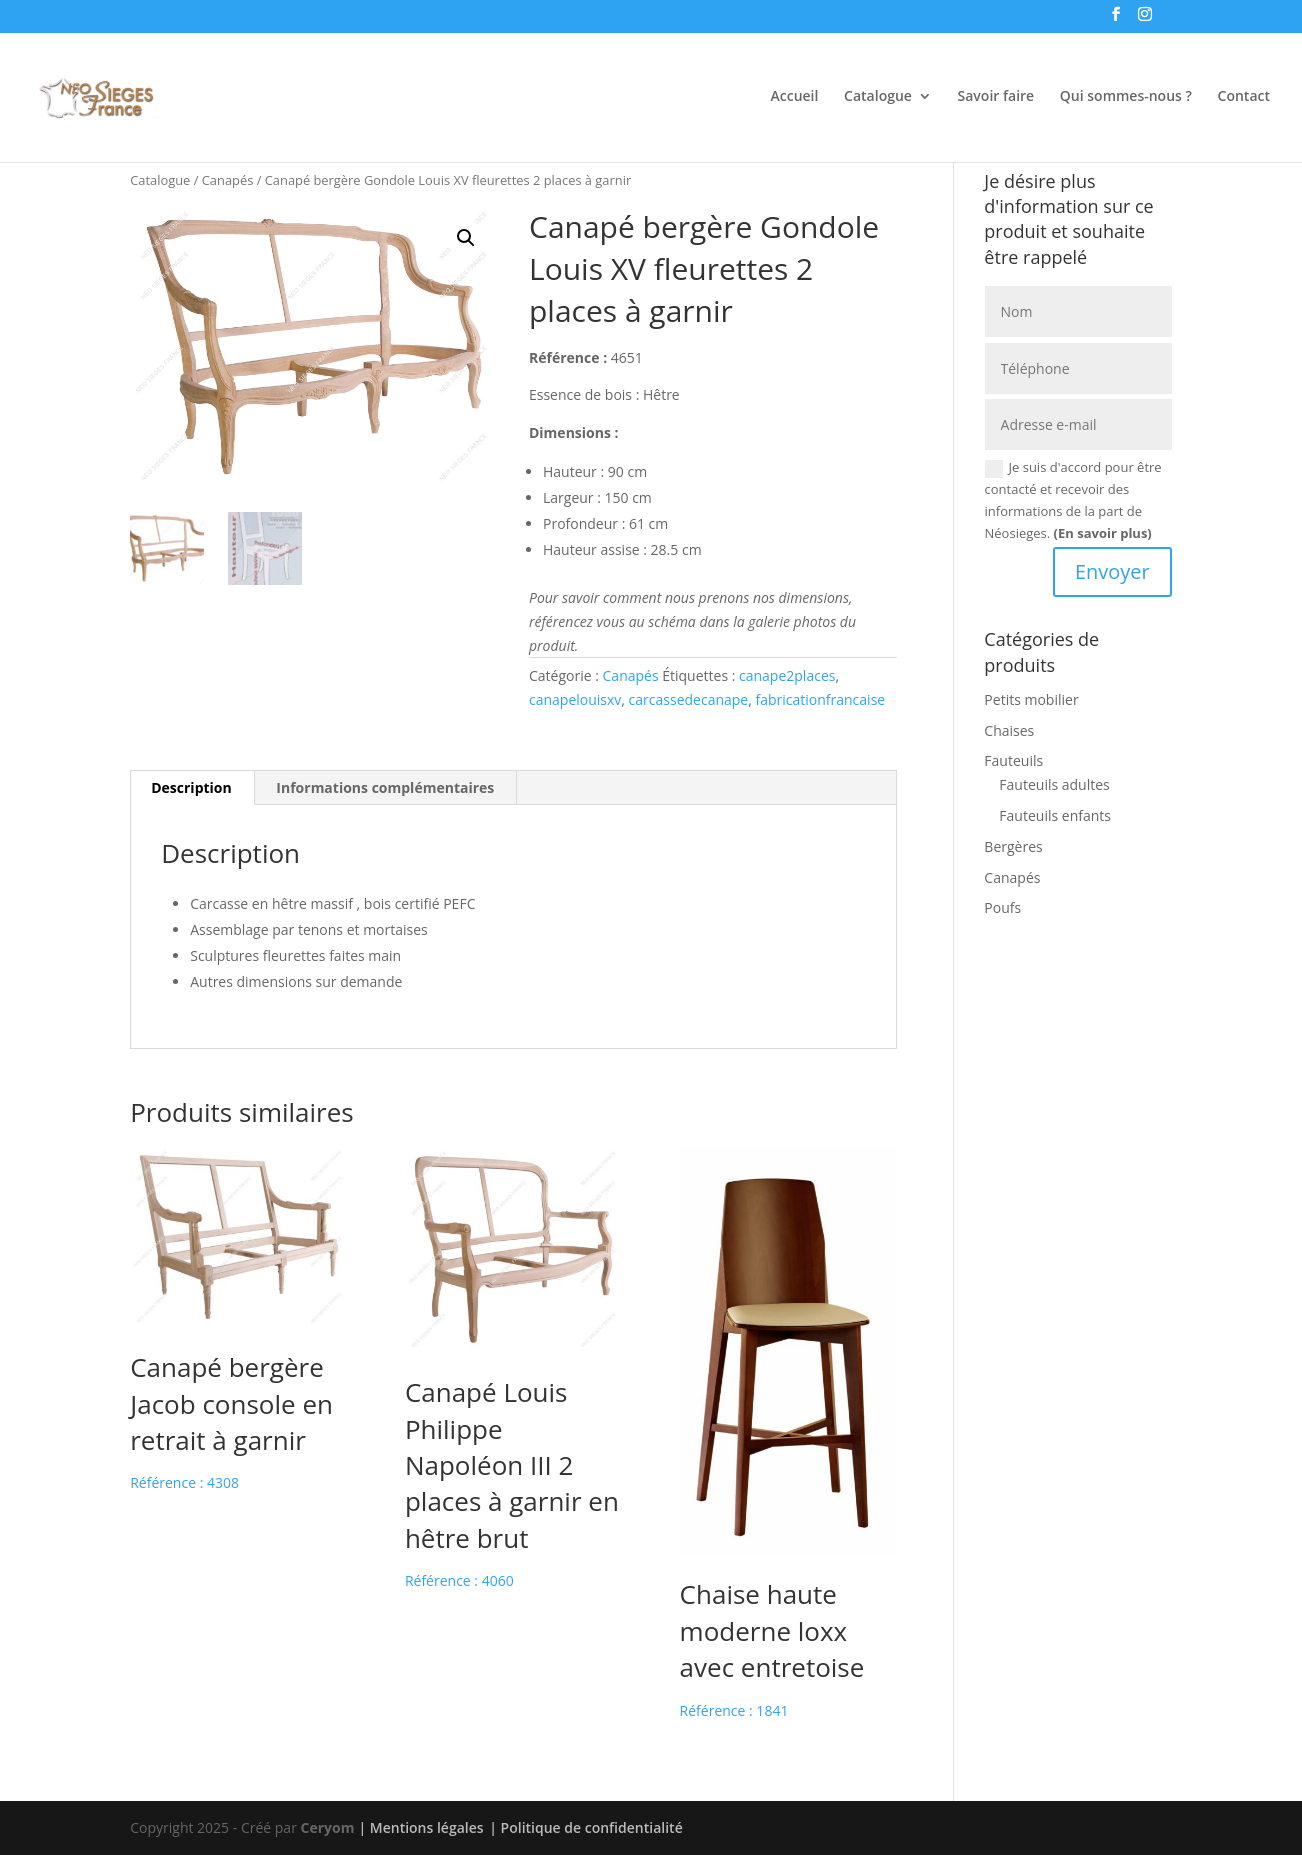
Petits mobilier (1031, 699)
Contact (1244, 97)
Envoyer (1112, 571)
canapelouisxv (575, 699)
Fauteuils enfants (1055, 815)
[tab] (192, 788)
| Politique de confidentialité (585, 1827)
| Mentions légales (420, 1827)
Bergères (1013, 846)
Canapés (228, 180)
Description (191, 787)
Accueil (795, 97)
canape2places (787, 675)
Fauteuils (1013, 760)
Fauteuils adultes (1054, 784)
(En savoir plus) (1103, 533)
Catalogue (878, 97)
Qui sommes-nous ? (1126, 97)
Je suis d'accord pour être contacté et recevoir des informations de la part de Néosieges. (1073, 500)
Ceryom (328, 1827)
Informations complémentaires (385, 787)
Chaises (1009, 730)
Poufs (1002, 907)
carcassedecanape (689, 699)
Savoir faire (996, 97)
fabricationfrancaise (820, 699)
